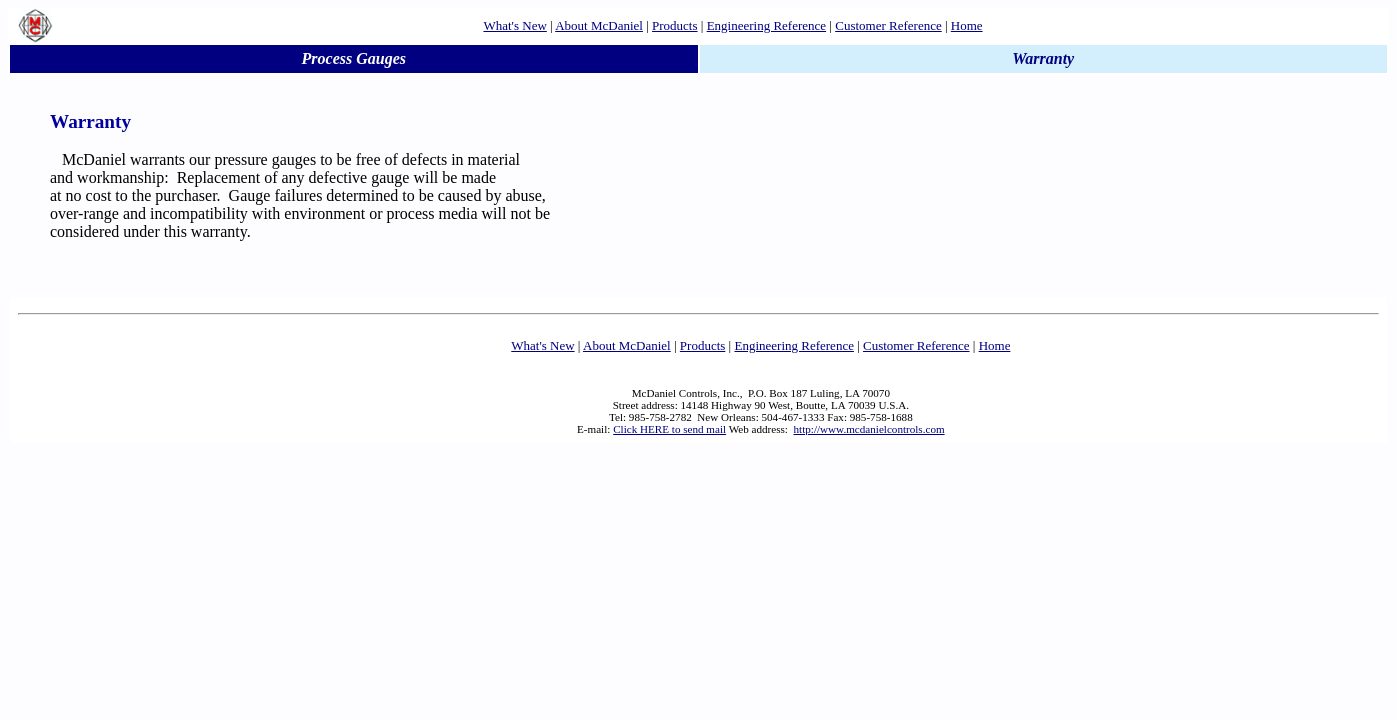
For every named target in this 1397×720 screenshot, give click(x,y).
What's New (514, 25)
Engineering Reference (766, 25)
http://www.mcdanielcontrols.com (869, 429)
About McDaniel (599, 25)
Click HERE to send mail (669, 429)
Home (967, 25)
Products (675, 25)
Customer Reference (888, 25)
